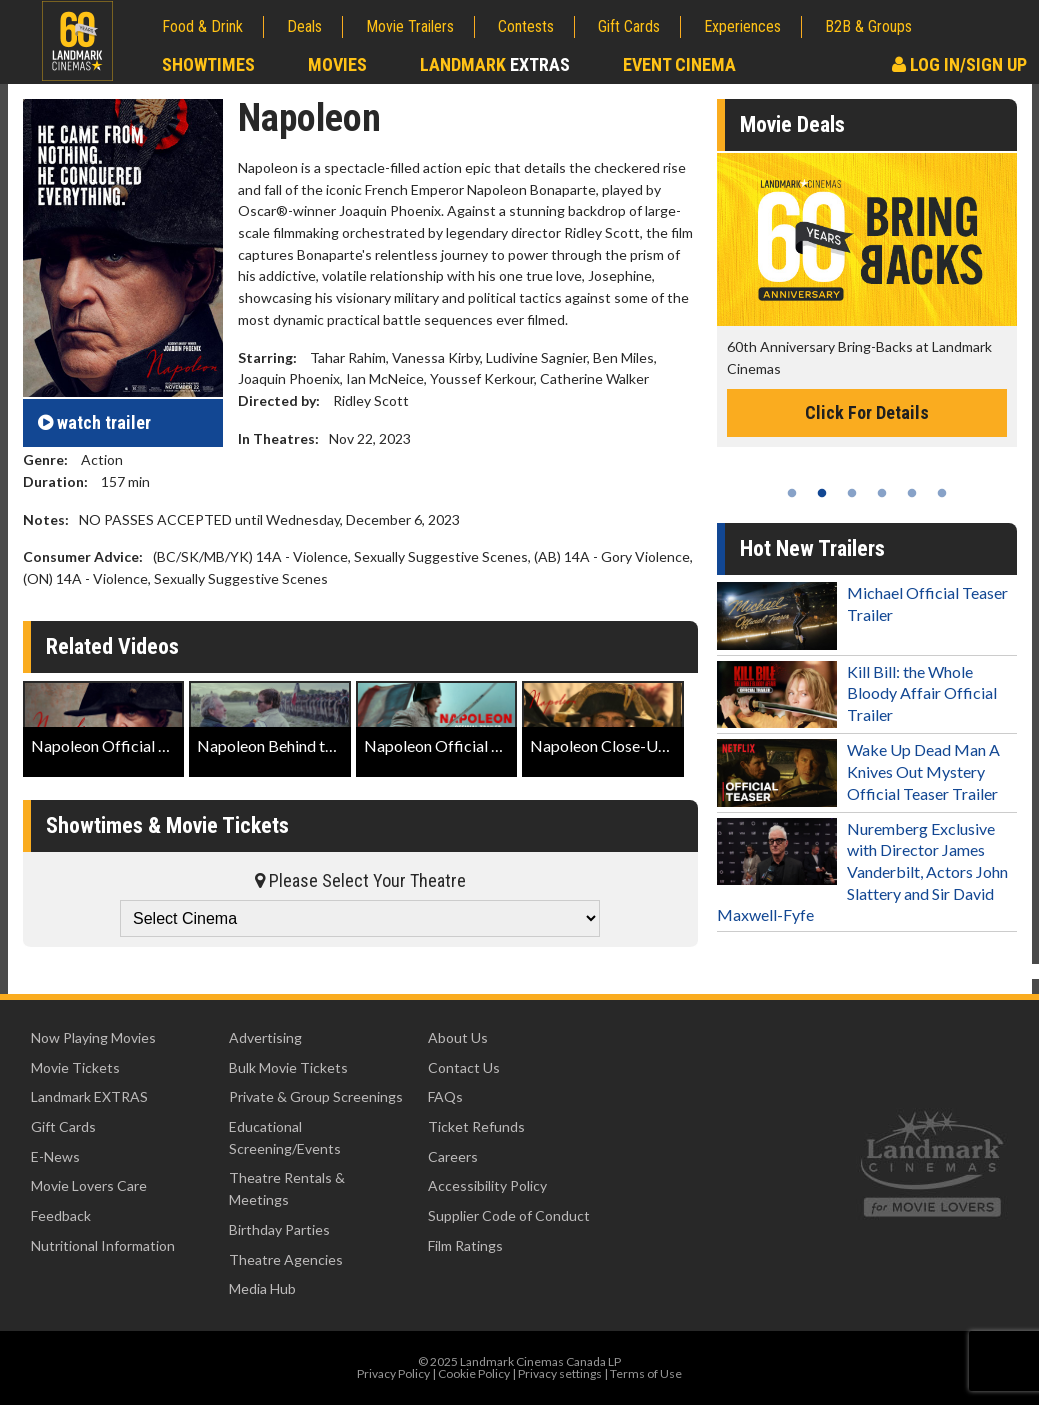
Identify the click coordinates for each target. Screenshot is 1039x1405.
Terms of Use (646, 1373)
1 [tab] (792, 493)
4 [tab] (882, 493)
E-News (55, 1156)
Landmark (495, 64)
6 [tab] (942, 493)
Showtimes (208, 64)
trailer (94, 422)
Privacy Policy (393, 1373)
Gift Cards (629, 26)
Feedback (61, 1215)
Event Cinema (679, 64)
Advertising (265, 1037)
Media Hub (262, 1288)
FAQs (445, 1096)
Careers (453, 1156)
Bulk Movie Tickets (288, 1067)
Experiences (742, 26)
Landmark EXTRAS (89, 1096)
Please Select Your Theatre (360, 880)
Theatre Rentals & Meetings (287, 1188)
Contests (526, 26)
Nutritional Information (103, 1245)
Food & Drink (202, 26)
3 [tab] (852, 493)
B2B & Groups (868, 26)
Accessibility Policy (487, 1185)
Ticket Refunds (476, 1126)
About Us (458, 1037)
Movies (337, 64)
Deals (304, 26)
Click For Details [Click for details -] (867, 412)
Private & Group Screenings (316, 1096)
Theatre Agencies (286, 1259)
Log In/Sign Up (959, 64)
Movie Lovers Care (89, 1185)
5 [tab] (912, 493)
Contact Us (464, 1067)
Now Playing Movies (93, 1037)
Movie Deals (792, 124)
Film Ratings (465, 1245)
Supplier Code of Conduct (509, 1215)
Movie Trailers (410, 26)
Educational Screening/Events (285, 1137)
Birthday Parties (279, 1229)
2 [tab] (822, 493)
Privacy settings (560, 1373)
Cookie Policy (474, 1373)
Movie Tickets (75, 1067)
